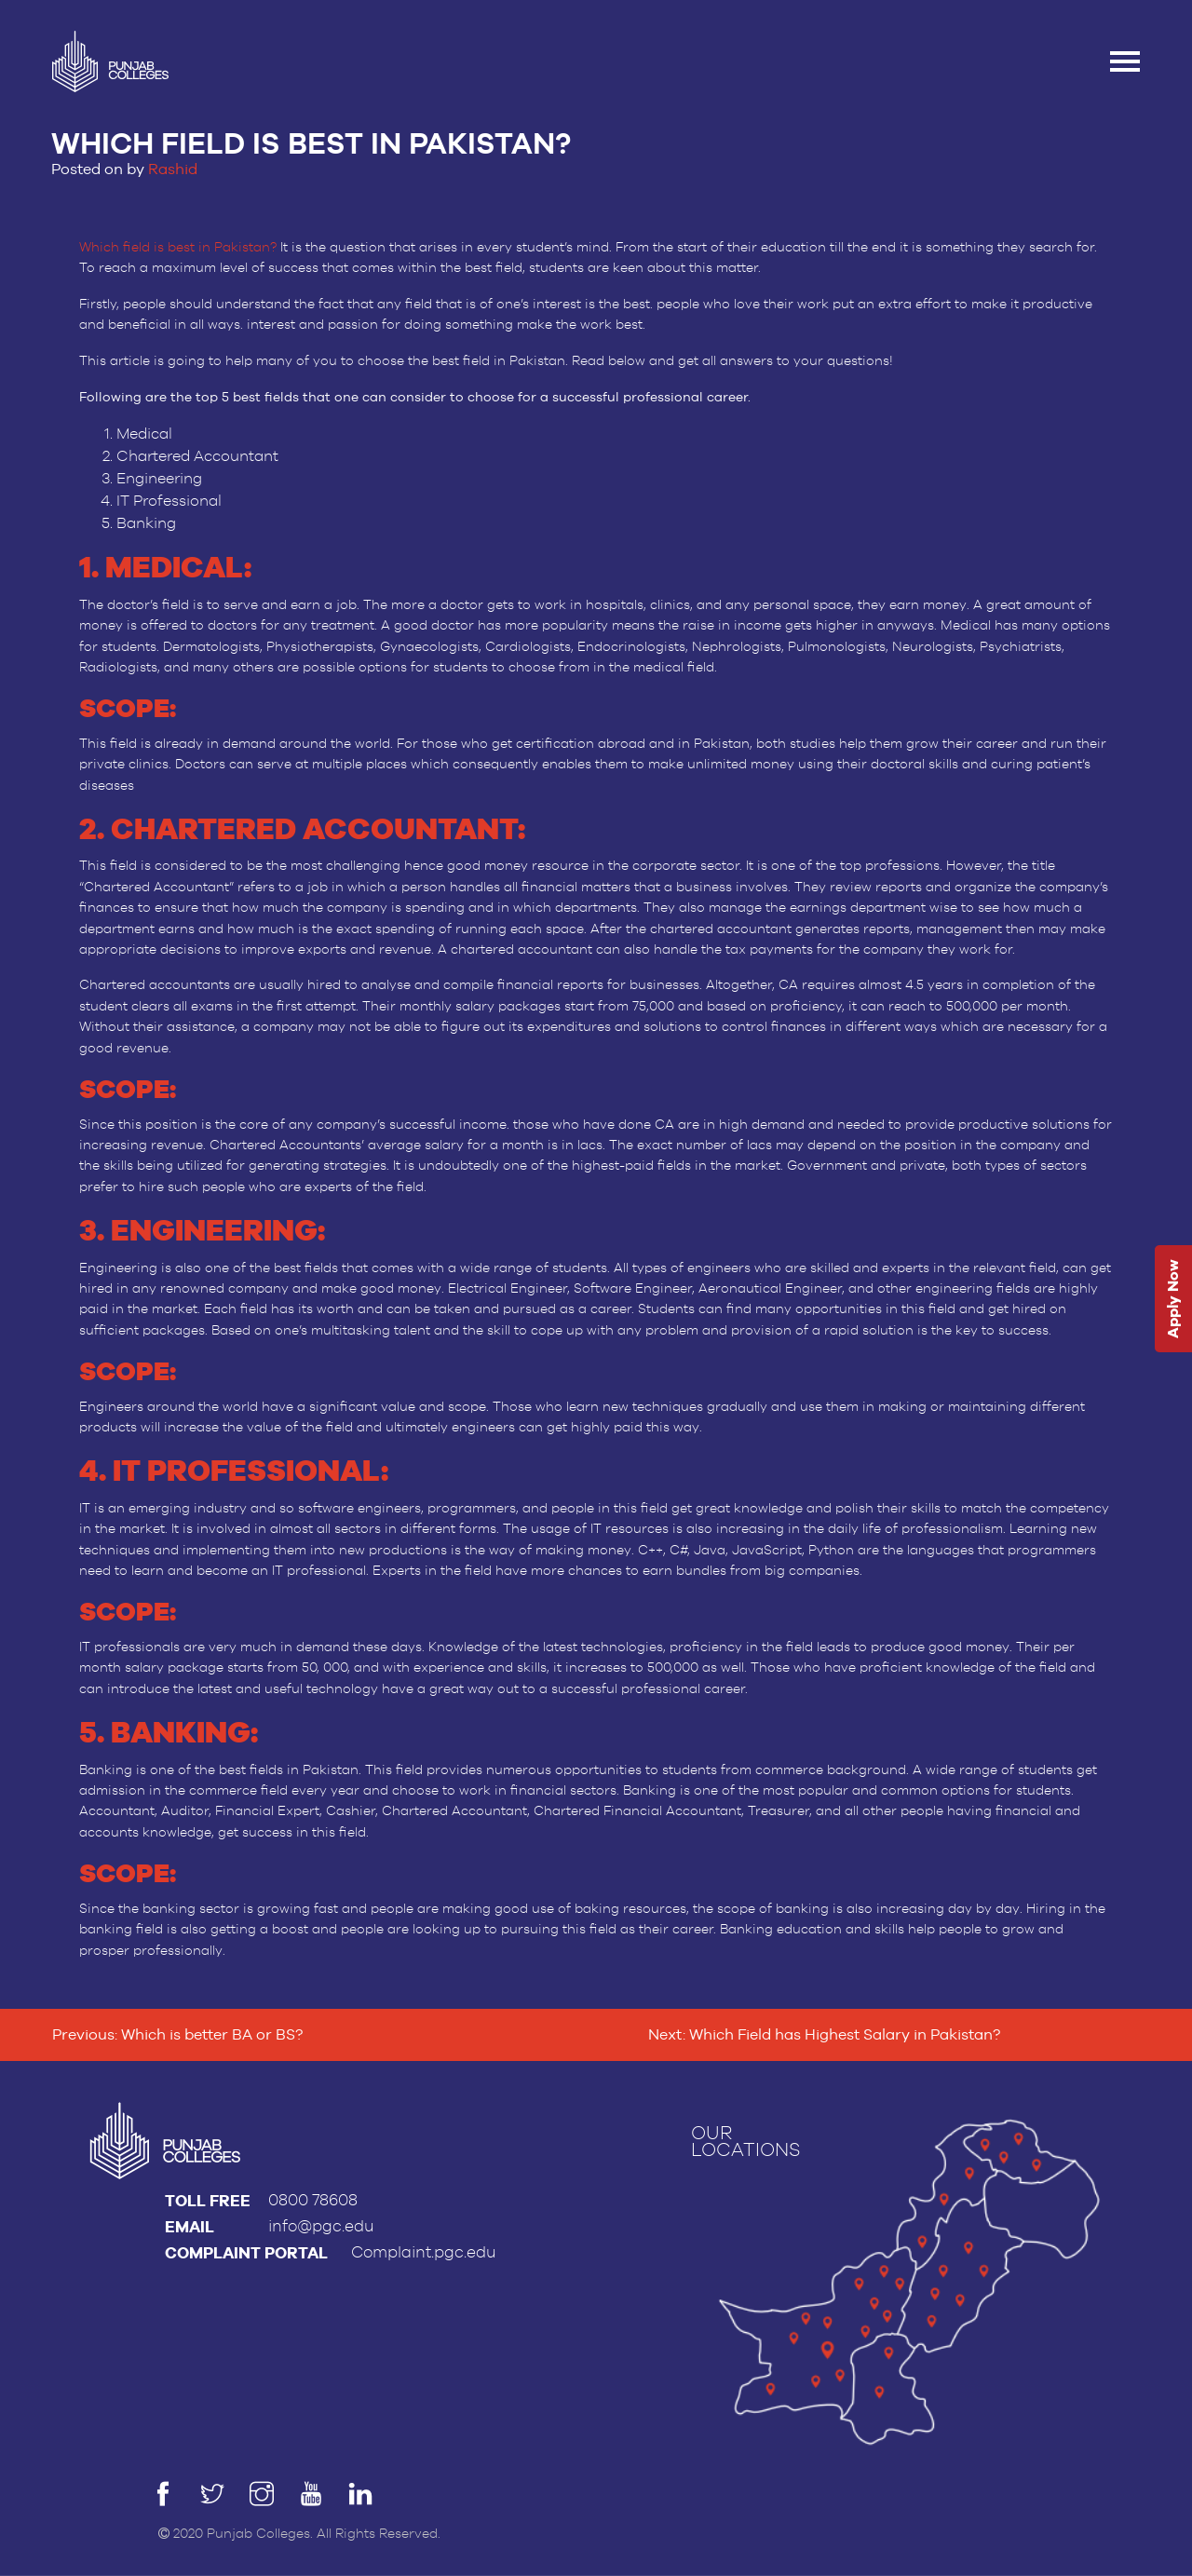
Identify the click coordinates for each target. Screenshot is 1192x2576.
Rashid (172, 169)
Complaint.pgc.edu (423, 2252)
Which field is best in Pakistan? (178, 247)
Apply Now (1173, 1299)
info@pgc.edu (321, 2226)
